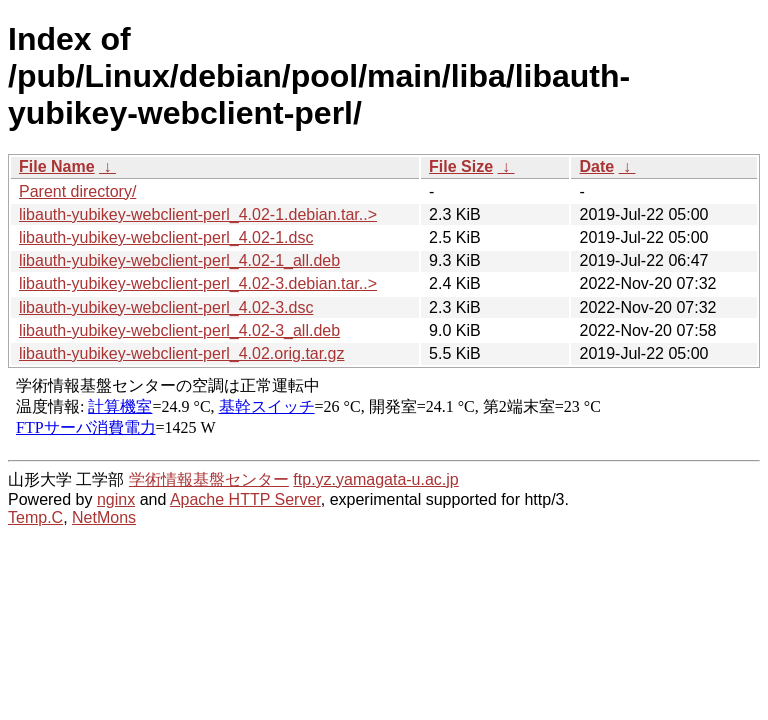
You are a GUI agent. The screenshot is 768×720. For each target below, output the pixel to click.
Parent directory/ (77, 191)
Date (596, 166)
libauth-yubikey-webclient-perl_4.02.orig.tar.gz (182, 353)
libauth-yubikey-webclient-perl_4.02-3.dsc (166, 307)
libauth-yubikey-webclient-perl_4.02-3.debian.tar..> (198, 283)
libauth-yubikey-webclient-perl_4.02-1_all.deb (179, 260)
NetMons (104, 517)
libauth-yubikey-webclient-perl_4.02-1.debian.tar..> (198, 214)
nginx (116, 499)
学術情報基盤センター (209, 479)
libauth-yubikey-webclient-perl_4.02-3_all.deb (179, 330)
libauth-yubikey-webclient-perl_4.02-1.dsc (166, 237)
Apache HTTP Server (245, 499)
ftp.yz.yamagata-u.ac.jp (375, 479)
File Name (57, 166)
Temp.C (35, 517)
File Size (461, 166)
